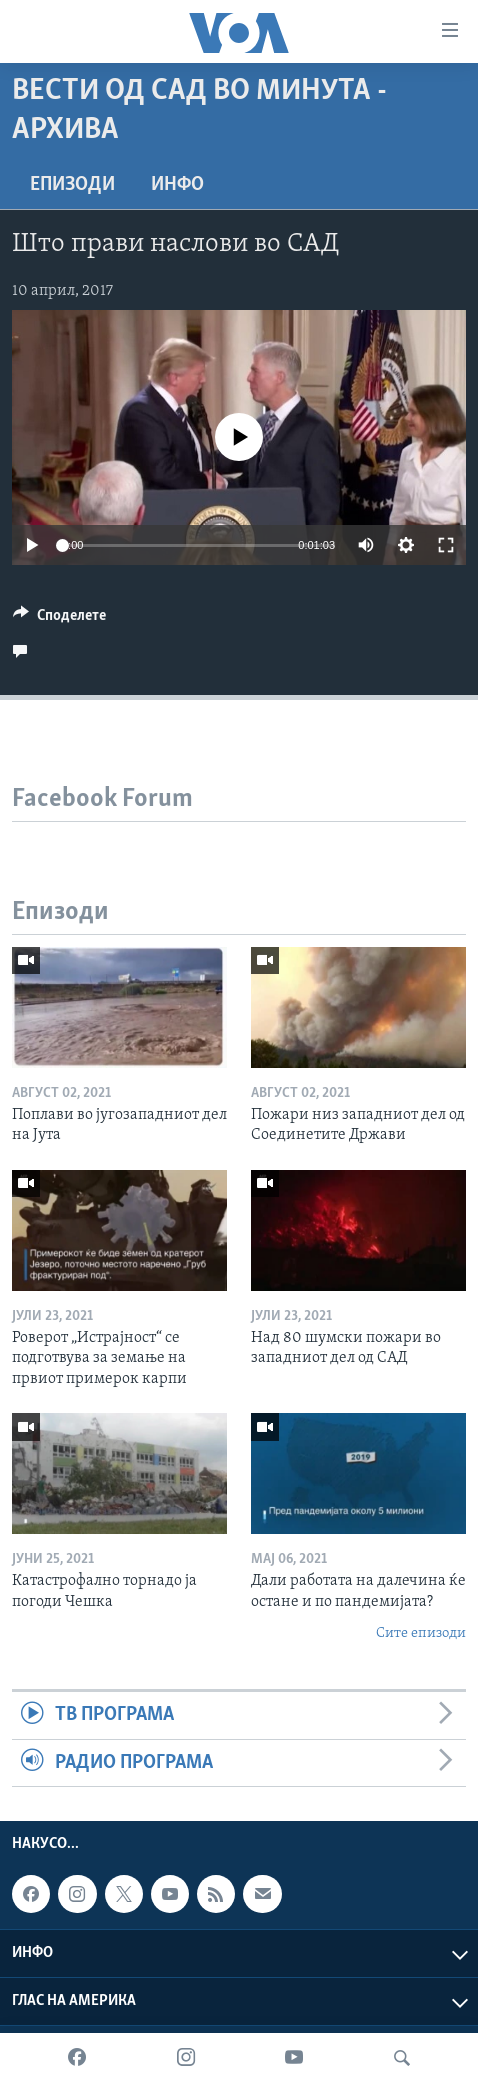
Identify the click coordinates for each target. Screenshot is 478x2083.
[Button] (59, 620)
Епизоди (72, 185)
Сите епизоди (421, 1633)
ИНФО (177, 185)
